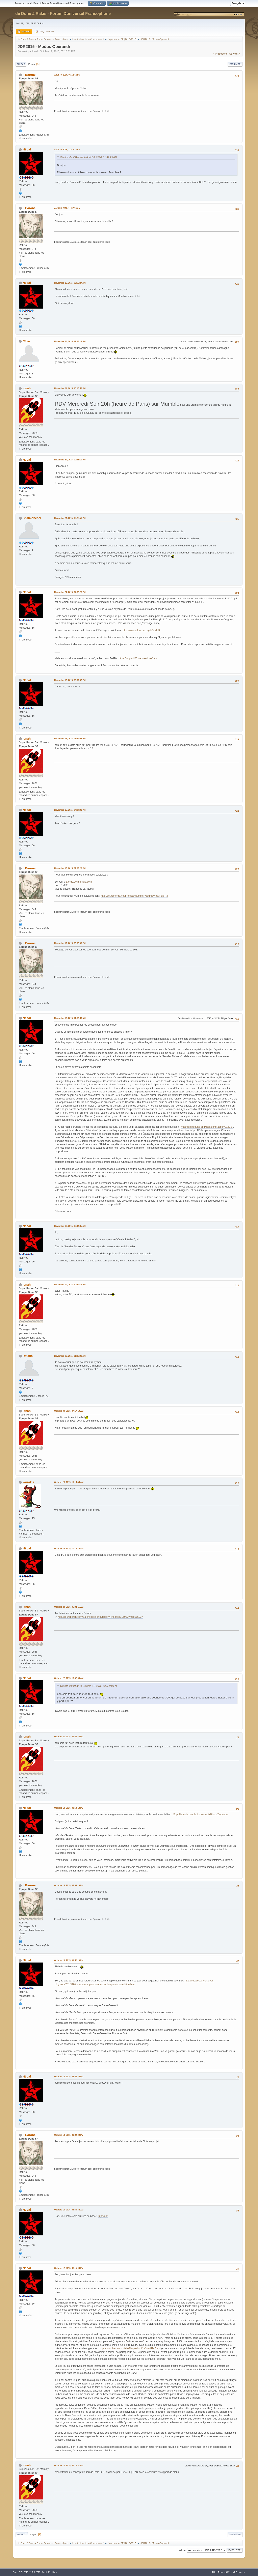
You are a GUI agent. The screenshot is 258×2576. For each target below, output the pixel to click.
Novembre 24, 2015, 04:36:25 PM (69, 592)
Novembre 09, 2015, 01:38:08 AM (70, 1356)
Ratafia (28, 1355)
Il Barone (29, 74)
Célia (26, 341)
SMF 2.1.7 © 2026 (32, 2572)
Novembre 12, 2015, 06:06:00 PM (69, 943)
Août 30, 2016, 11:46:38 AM (67, 149)
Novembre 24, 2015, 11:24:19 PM (69, 341)
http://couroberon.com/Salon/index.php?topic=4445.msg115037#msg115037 (100, 1616)
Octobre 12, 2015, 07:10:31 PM (68, 2465)
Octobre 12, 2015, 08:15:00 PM (68, 2268)
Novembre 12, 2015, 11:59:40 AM (70, 1018)
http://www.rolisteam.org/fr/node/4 (141, 630)
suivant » (234, 53)
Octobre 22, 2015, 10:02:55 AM (68, 1678)
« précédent (220, 53)
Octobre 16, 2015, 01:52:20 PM (68, 1960)
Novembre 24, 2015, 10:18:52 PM (69, 388)
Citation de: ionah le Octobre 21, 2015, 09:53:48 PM (88, 1686)
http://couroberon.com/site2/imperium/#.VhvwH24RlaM (130, 2348)
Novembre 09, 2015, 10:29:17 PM (69, 1285)
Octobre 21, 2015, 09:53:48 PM (68, 1737)
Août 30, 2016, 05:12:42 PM (67, 75)
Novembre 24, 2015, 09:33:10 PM (69, 460)
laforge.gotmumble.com (79, 881)
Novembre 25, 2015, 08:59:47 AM (70, 283)
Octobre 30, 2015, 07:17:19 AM (68, 1411)
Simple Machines (49, 2572)
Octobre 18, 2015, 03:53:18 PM (68, 1808)
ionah (27, 388)
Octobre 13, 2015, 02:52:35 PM (68, 2077)
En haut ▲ (240, 2572)
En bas (21, 64)
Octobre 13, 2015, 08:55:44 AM (68, 2210)
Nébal (27, 149)
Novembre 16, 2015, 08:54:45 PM (69, 739)
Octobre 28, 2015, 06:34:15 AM (68, 1607)
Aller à (182, 2550)
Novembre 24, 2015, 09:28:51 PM (69, 518)
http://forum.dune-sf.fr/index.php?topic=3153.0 (206, 1126)
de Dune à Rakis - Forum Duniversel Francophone (63, 13)
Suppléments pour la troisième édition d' (200, 1814)
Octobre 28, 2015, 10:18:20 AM (68, 1548)
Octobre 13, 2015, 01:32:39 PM (68, 2135)
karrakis (28, 1482)
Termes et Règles (226, 2572)
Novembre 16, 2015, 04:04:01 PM (69, 810)
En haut (22, 2534)
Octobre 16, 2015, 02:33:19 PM (68, 1885)
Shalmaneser (32, 518)
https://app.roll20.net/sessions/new (138, 658)
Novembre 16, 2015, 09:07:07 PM (69, 680)
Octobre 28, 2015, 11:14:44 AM (68, 1482)
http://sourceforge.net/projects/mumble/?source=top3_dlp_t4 (134, 895)
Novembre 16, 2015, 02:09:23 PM (69, 868)
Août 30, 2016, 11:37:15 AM (67, 208)
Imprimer (235, 64)
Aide (214, 2572)
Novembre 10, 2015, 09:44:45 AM (70, 1226)
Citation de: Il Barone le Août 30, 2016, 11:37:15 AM (88, 157)
